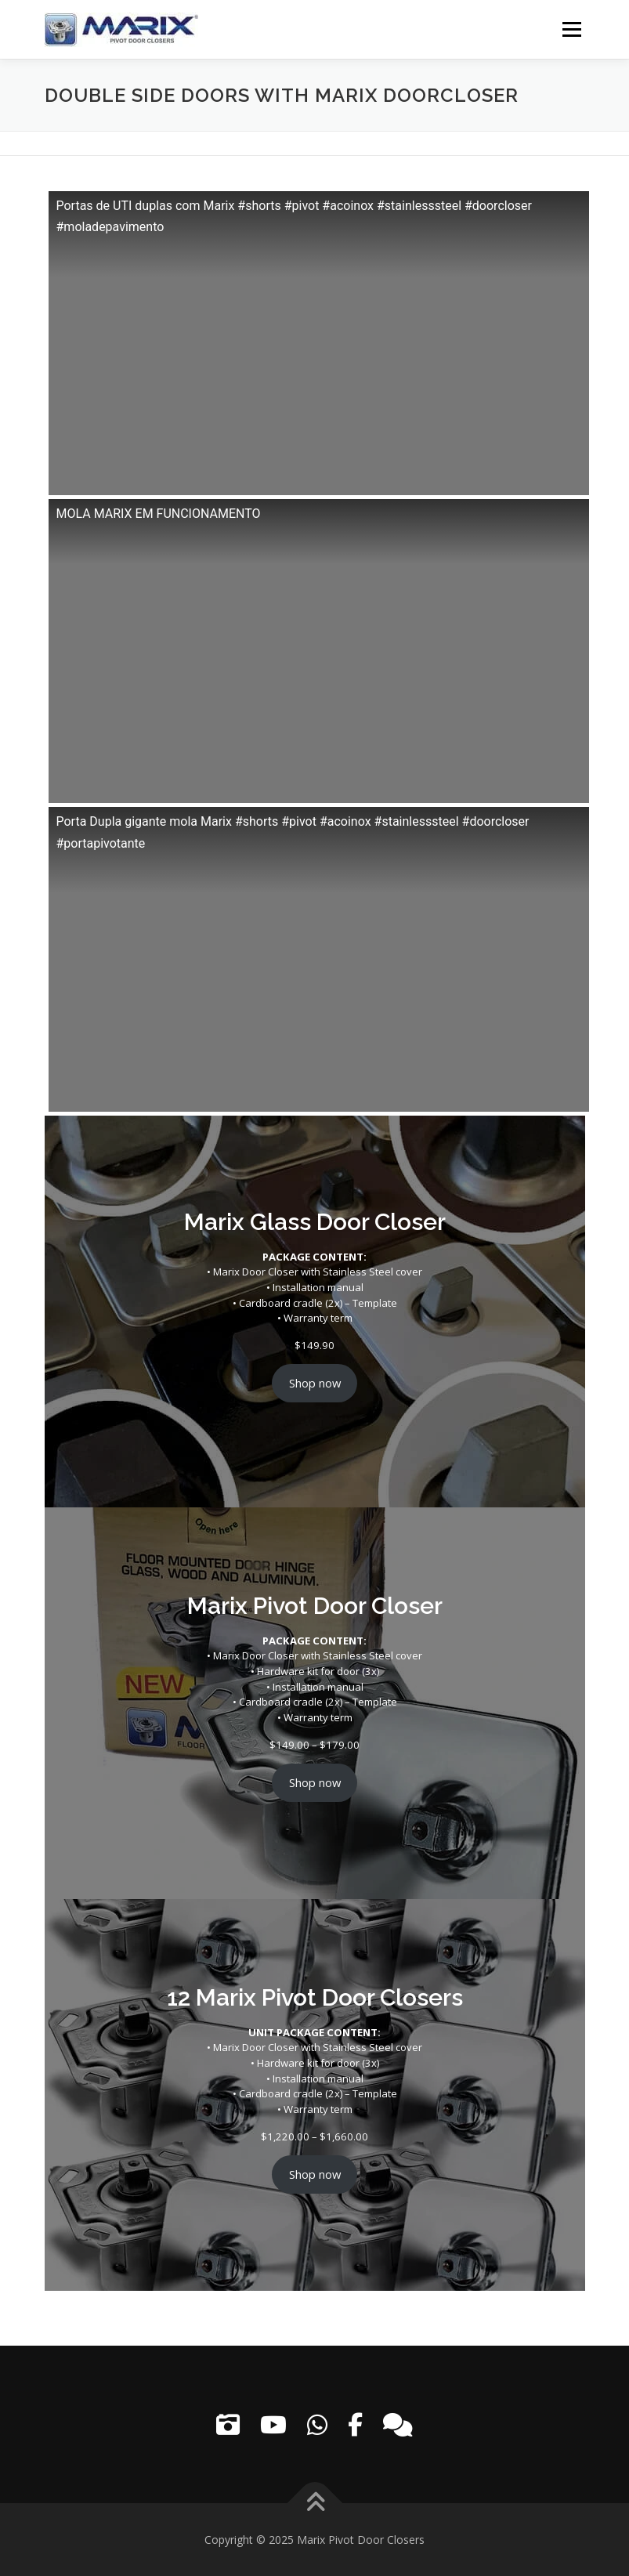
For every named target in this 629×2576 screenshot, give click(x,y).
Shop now (315, 1383)
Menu (571, 29)
